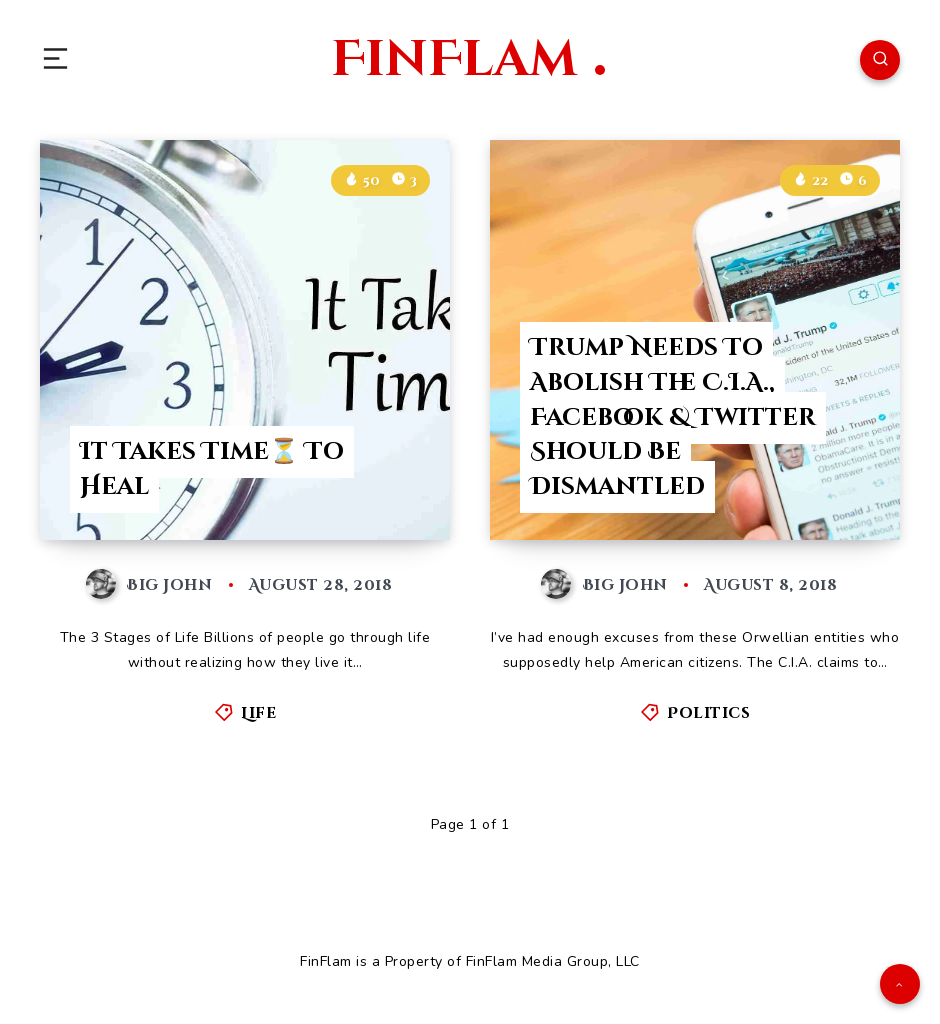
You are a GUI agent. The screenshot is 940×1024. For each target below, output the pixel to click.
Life (258, 713)
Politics (708, 713)
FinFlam (468, 60)
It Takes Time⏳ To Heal (212, 469)
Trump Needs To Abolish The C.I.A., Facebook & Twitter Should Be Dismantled (673, 417)
